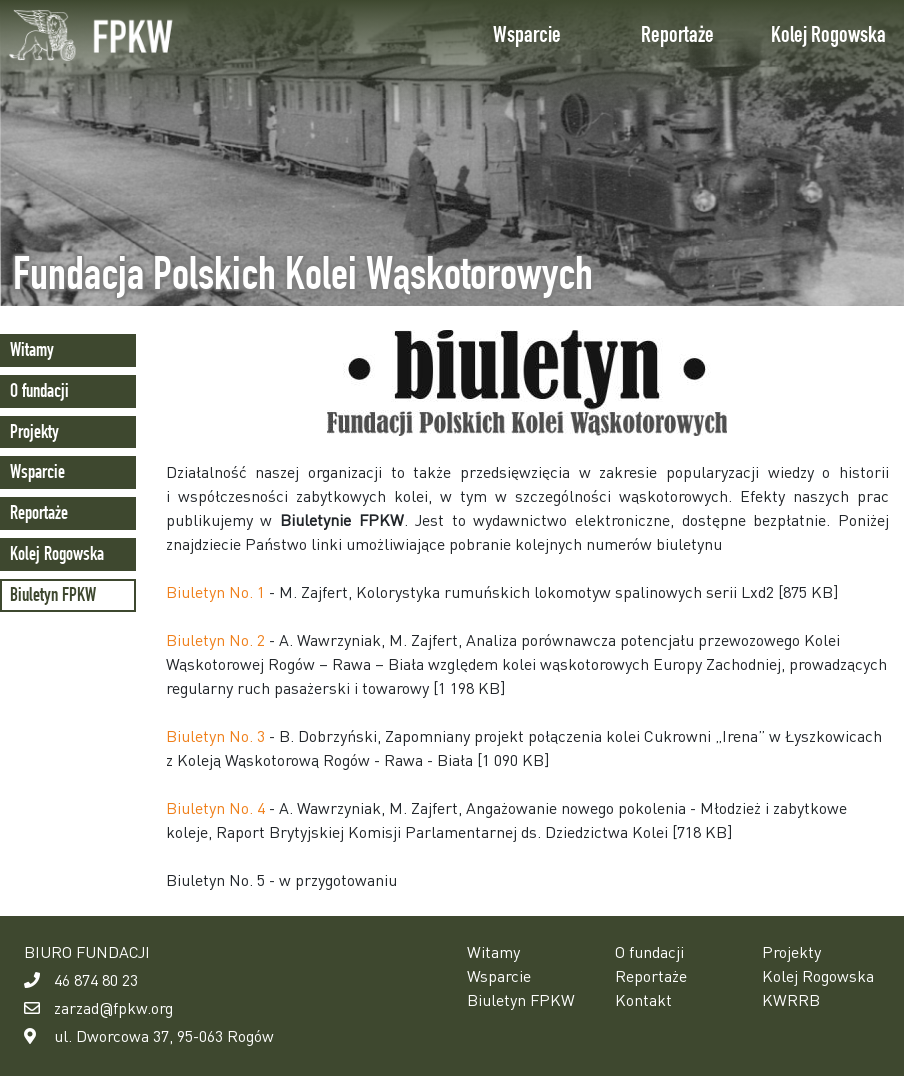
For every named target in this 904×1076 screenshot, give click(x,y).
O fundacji (39, 390)
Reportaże (677, 34)
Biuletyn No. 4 (215, 807)
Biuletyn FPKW (53, 594)
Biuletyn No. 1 (215, 591)
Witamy (32, 349)
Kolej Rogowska (828, 34)
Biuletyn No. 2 (215, 639)
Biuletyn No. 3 (215, 735)
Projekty (34, 431)
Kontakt (643, 999)
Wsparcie (527, 34)
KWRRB (791, 999)
